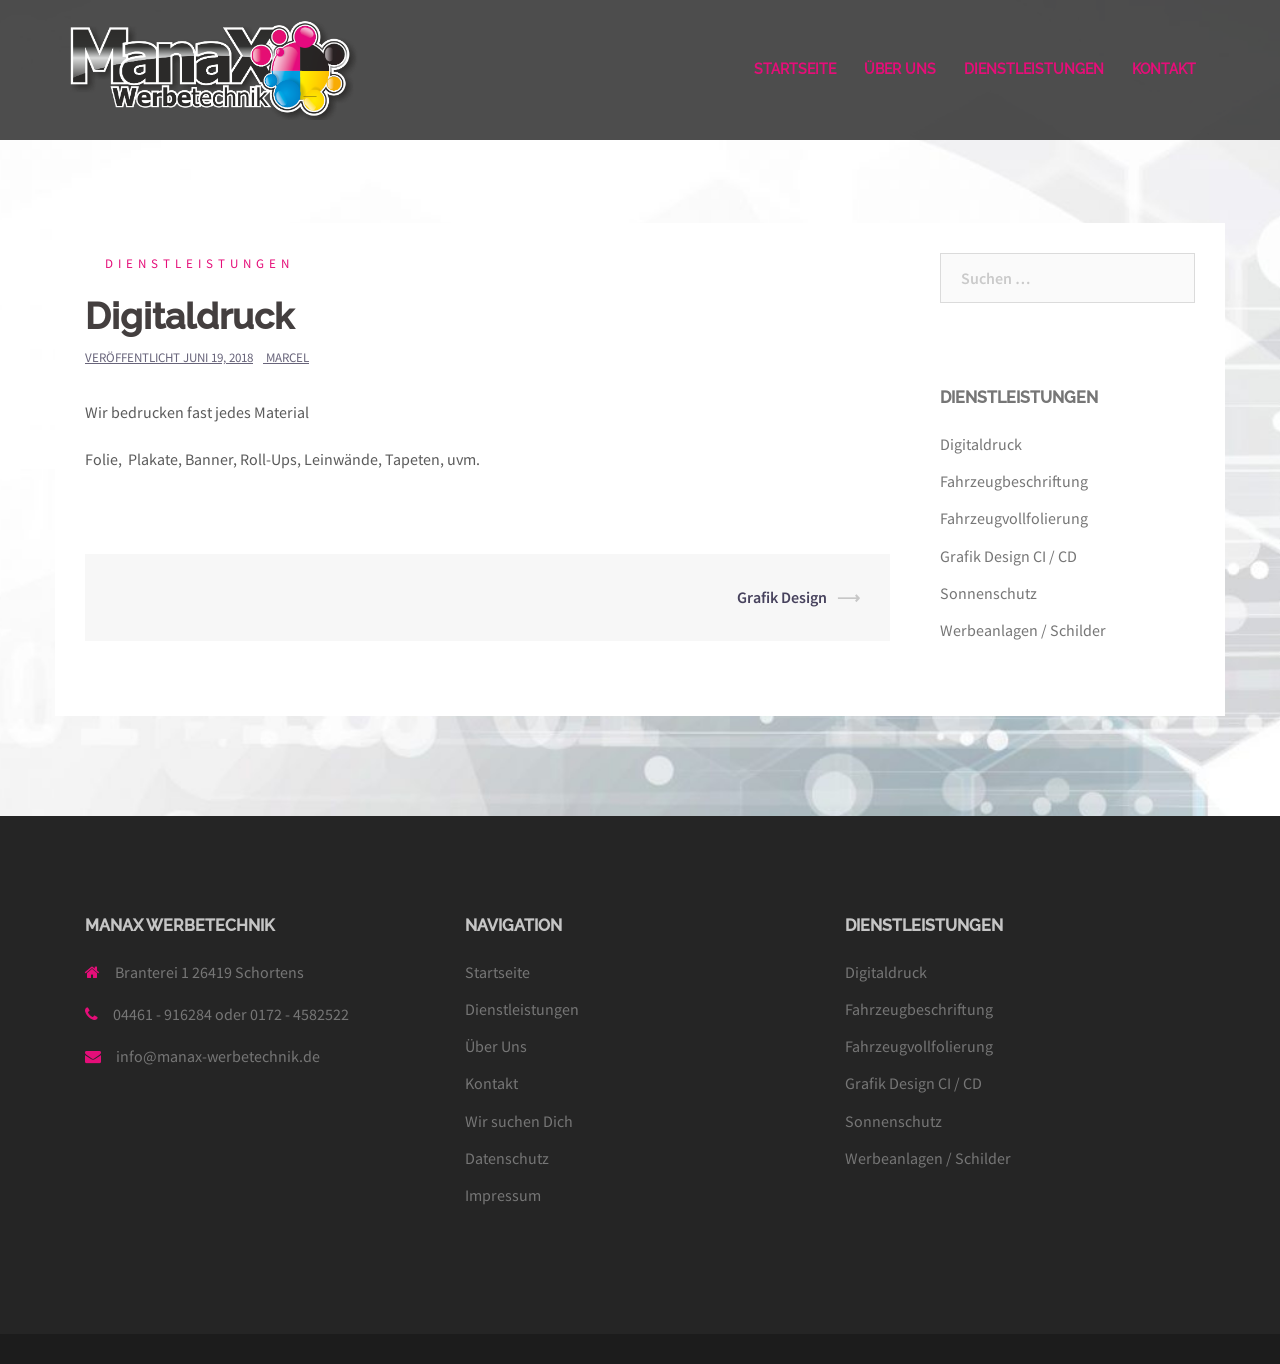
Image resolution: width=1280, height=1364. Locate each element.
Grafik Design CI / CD (1008, 556)
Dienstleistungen (199, 263)
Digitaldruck (981, 444)
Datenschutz (507, 1158)
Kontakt (491, 1083)
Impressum (503, 1195)
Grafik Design (782, 597)
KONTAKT (1164, 69)
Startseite (497, 972)
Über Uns (496, 1046)
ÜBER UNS (900, 69)
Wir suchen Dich (519, 1121)
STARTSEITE (795, 69)
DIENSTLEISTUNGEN (1034, 69)
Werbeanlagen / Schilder (1023, 630)
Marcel (287, 357)
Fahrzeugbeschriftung (1014, 481)
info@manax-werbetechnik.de (218, 1056)
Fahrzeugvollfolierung (1014, 518)
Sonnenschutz (988, 593)
